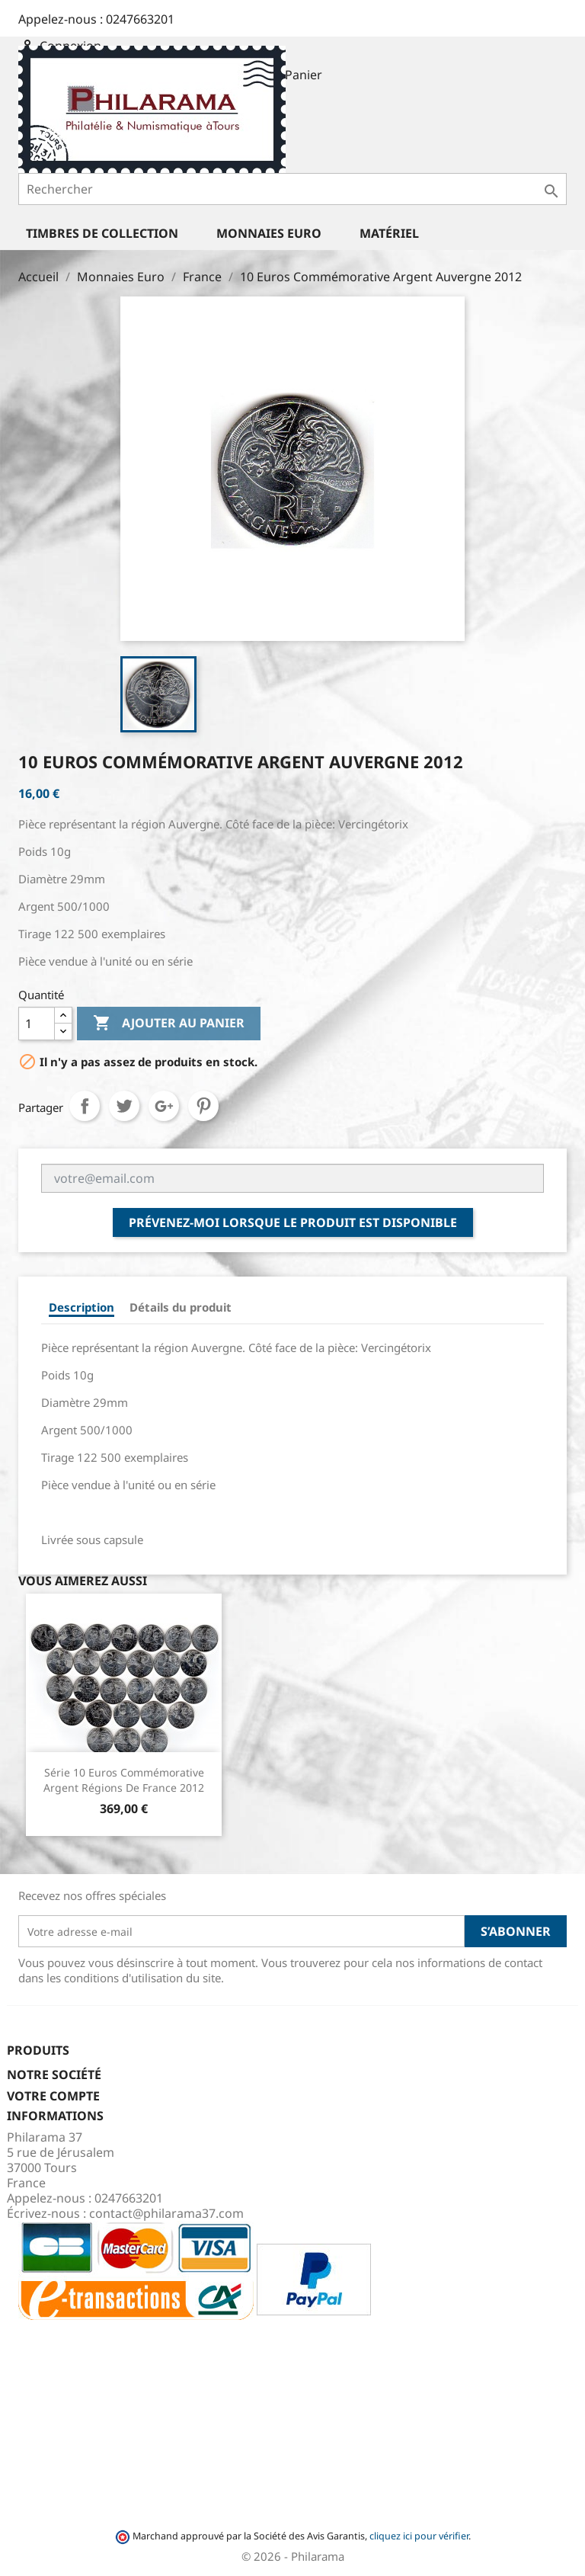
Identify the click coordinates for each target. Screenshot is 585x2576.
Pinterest (203, 1106)
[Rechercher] (292, 189)
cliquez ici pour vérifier (418, 2536)
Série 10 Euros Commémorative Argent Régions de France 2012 (123, 1780)
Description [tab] (81, 1307)
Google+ (164, 1106)
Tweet (124, 1106)
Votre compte (53, 2095)
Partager (84, 1106)
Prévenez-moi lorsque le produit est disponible (293, 1222)
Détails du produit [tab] (180, 1307)
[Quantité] (36, 1023)
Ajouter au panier (169, 1023)
